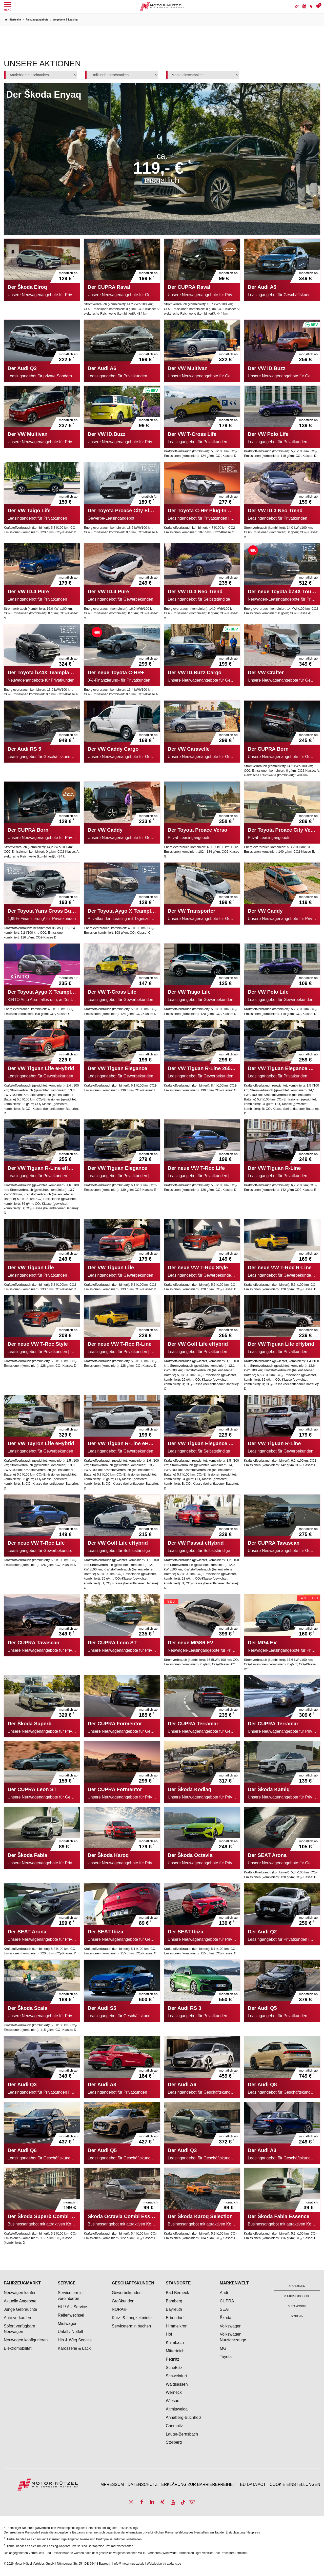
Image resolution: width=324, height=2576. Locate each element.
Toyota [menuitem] (226, 2357)
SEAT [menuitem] (225, 2309)
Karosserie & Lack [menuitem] (74, 2348)
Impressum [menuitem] (111, 2484)
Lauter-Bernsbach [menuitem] (182, 2434)
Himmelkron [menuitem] (176, 2326)
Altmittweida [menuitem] (177, 2409)
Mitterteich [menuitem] (175, 2351)
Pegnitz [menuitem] (172, 2359)
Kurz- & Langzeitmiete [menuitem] (132, 2318)
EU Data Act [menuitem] (253, 2484)
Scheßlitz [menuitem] (174, 2367)
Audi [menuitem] (224, 2293)
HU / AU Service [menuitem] (72, 2307)
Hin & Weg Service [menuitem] (75, 2340)
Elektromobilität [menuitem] (17, 2348)
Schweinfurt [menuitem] (176, 2376)
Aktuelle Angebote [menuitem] (20, 2301)
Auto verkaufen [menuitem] (17, 2318)
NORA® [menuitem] (120, 2309)
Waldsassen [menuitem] (177, 2384)
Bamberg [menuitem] (174, 2301)
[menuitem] (297, 6)
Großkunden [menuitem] (123, 2301)
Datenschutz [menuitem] (142, 2484)
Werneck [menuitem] (174, 2392)
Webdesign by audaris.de (164, 2563)
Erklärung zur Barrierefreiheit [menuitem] (198, 2484)
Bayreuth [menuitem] (174, 2309)
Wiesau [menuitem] (172, 2401)
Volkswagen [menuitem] (230, 2326)
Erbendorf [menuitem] (175, 2318)
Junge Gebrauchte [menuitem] (20, 2309)
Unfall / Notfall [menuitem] (70, 2331)
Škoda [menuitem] (225, 2318)
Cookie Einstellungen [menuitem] (295, 2484)
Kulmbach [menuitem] (175, 2342)
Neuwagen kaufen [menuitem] (20, 2293)
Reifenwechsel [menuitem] (71, 2315)
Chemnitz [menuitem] (174, 2426)
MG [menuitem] (223, 2348)
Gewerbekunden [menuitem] (126, 2293)
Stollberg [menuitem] (174, 2442)
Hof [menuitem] (169, 2334)
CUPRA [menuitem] (227, 2301)
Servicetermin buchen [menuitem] (131, 2326)
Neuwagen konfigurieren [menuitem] (26, 2340)
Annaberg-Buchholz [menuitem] (183, 2417)
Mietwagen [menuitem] (67, 2323)
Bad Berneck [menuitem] (177, 2293)
